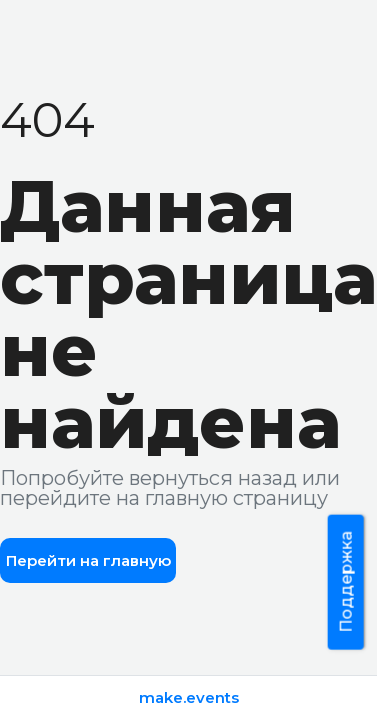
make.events (189, 697)
